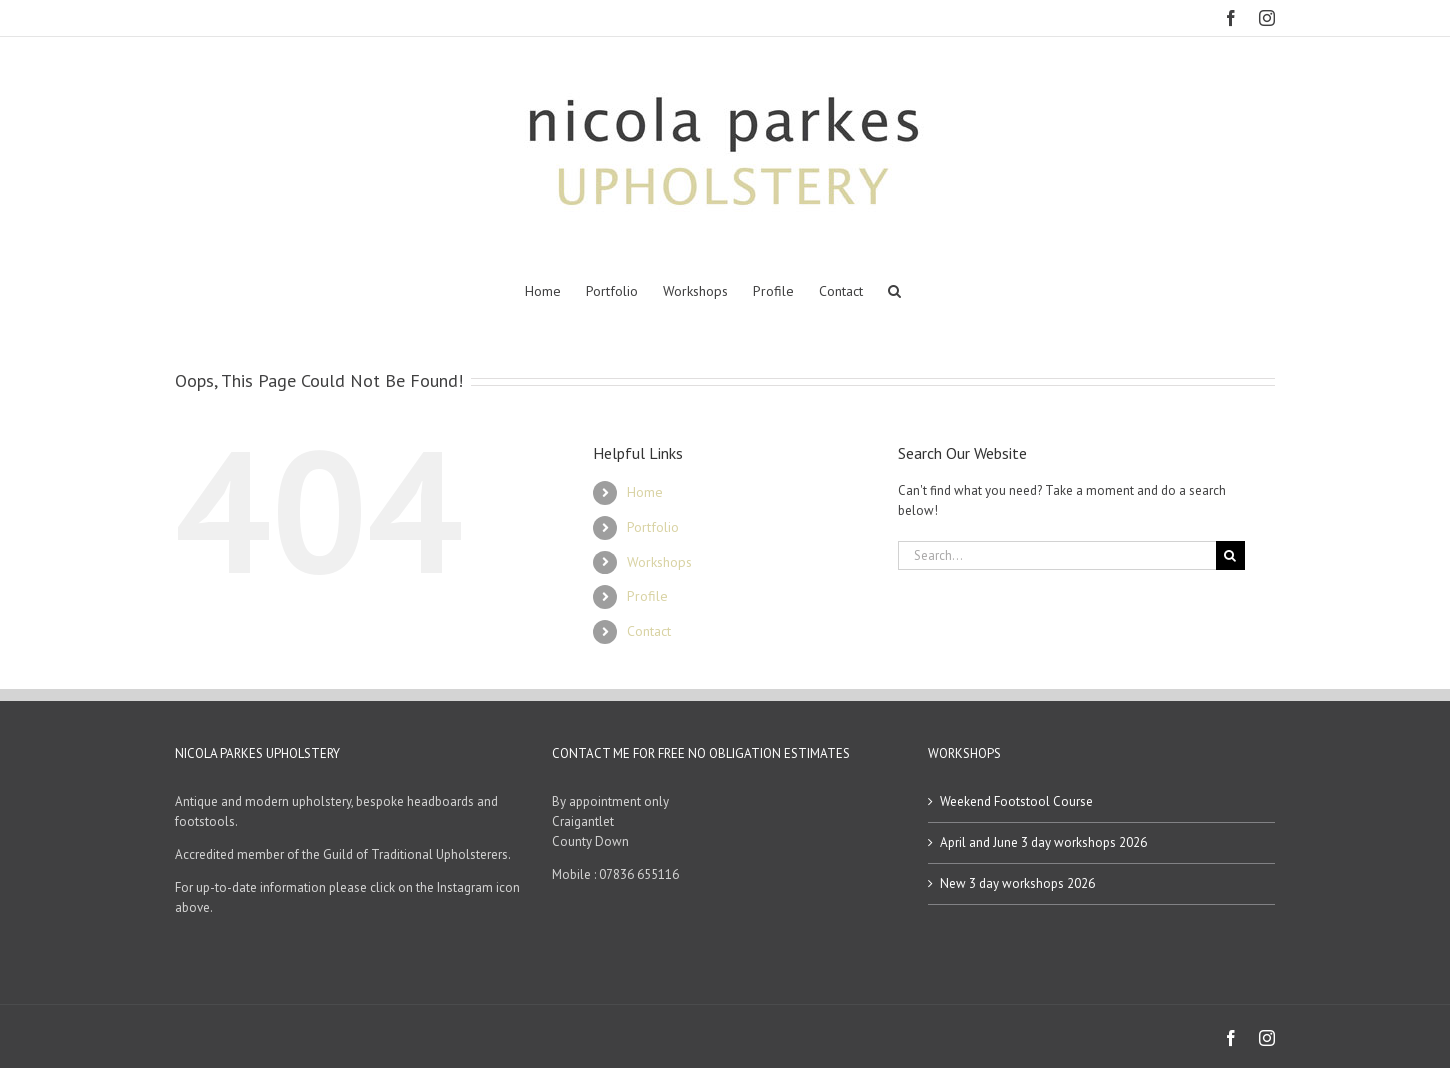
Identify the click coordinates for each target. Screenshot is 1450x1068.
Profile (647, 596)
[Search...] (1057, 555)
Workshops (659, 562)
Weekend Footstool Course (1016, 801)
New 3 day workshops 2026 (1017, 883)
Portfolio (653, 527)
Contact (649, 631)
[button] (894, 291)
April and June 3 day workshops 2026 (1043, 842)
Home (645, 492)
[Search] (1230, 555)
